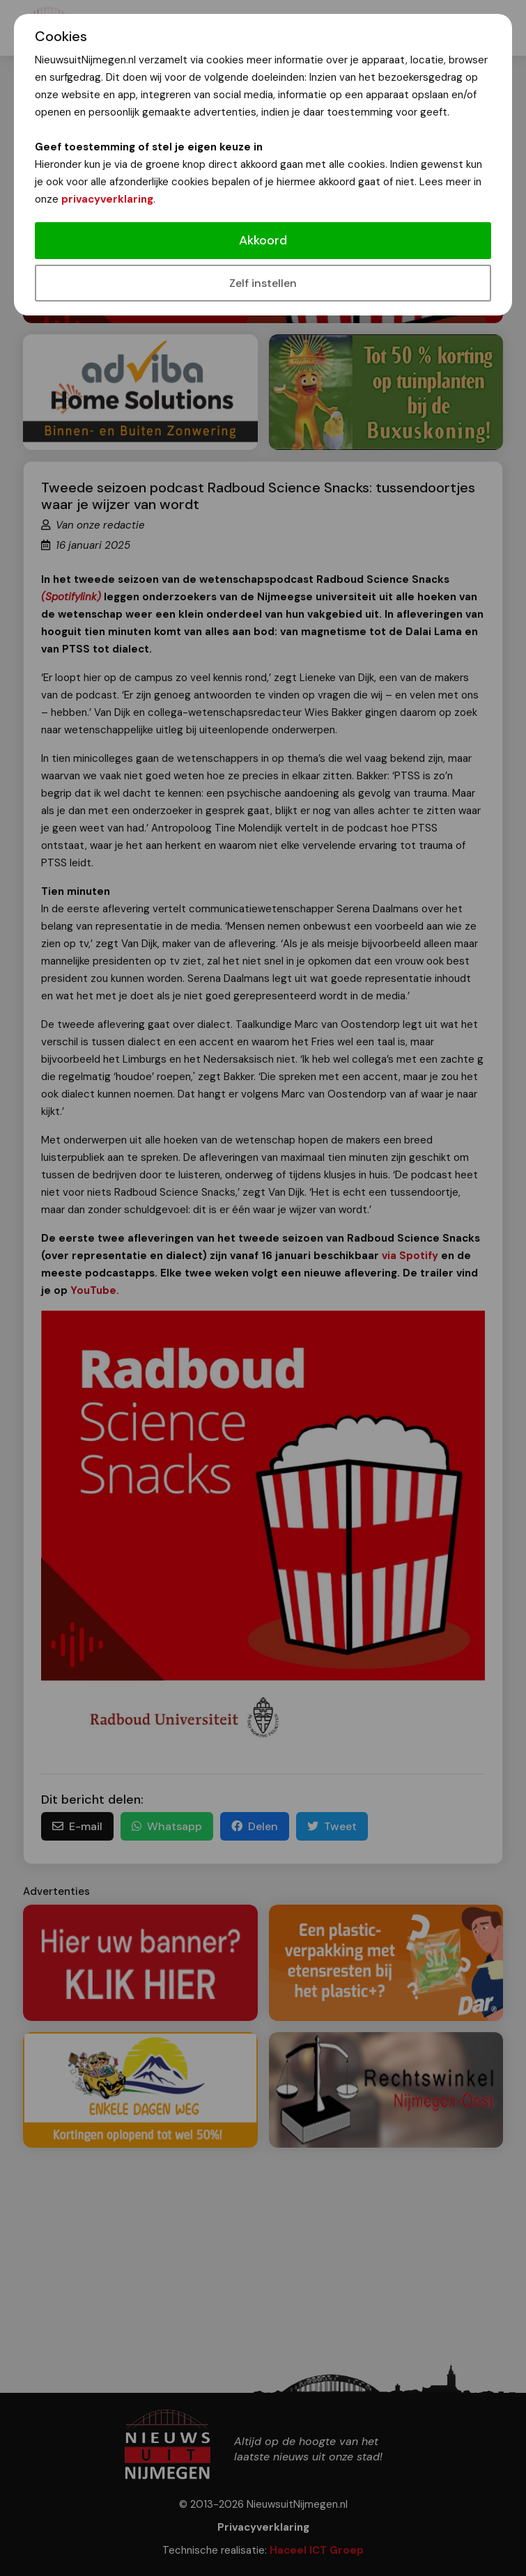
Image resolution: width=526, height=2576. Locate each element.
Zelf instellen (263, 283)
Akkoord (263, 240)
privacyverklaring (107, 199)
